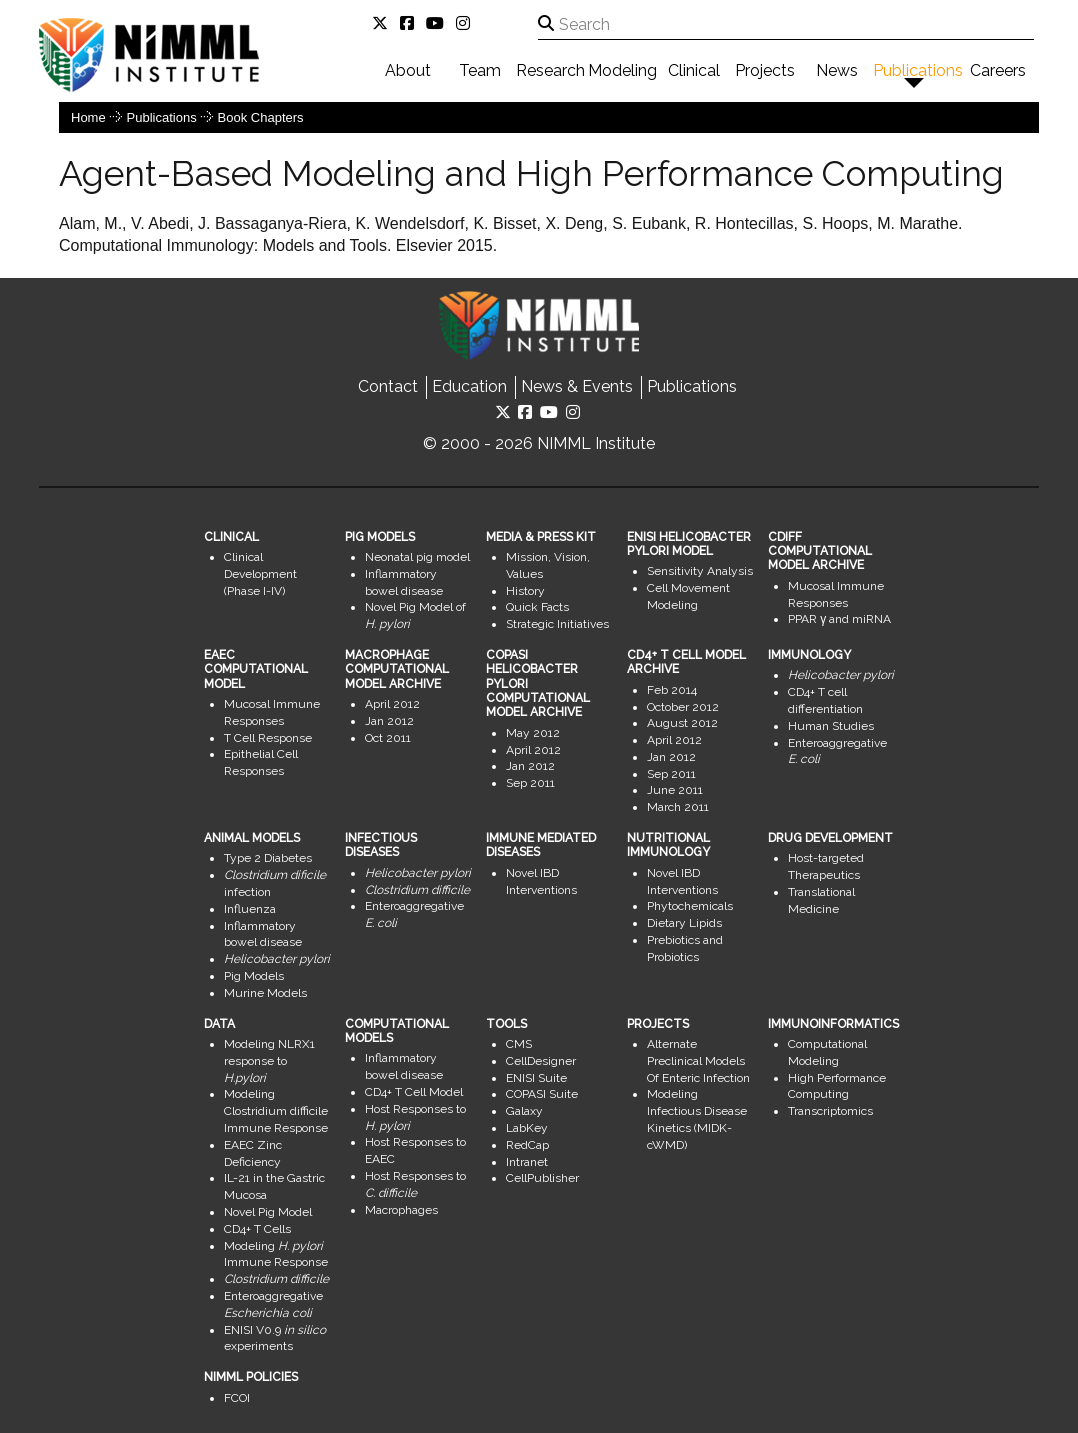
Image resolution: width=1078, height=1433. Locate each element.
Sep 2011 (530, 783)
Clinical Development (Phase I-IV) (260, 574)
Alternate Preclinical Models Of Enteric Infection (698, 1061)
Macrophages (401, 1210)
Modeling (622, 70)
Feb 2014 (672, 690)
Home (88, 117)
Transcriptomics (830, 1111)
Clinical (694, 70)
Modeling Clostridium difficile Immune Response (276, 1111)
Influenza (250, 909)
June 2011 (675, 790)
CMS (519, 1044)
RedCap (527, 1145)
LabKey (527, 1128)
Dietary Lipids (684, 923)
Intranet (527, 1162)
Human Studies (831, 726)
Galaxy (524, 1111)
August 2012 (682, 723)
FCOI (237, 1398)
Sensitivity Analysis (700, 571)
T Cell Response (268, 738)
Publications (918, 70)
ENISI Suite (536, 1078)
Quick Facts (537, 607)
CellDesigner (541, 1061)
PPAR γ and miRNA (839, 619)
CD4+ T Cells (257, 1229)
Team (480, 70)
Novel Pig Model (268, 1212)
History (525, 591)
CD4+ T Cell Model (414, 1092)
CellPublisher (542, 1178)
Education (469, 386)
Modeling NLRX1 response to (269, 1061)
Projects (765, 70)
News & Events (577, 386)
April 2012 (392, 704)
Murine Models (265, 993)
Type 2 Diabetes (268, 858)
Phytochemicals (690, 906)
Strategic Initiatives (557, 624)
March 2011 (678, 807)
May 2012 (533, 733)
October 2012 (683, 707)
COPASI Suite (542, 1094)
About (408, 70)
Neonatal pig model (417, 557)
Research (550, 70)
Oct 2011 (388, 738)
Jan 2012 (389, 721)
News (837, 70)
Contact (388, 386)
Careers (998, 70)
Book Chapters (261, 117)
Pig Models (254, 976)
